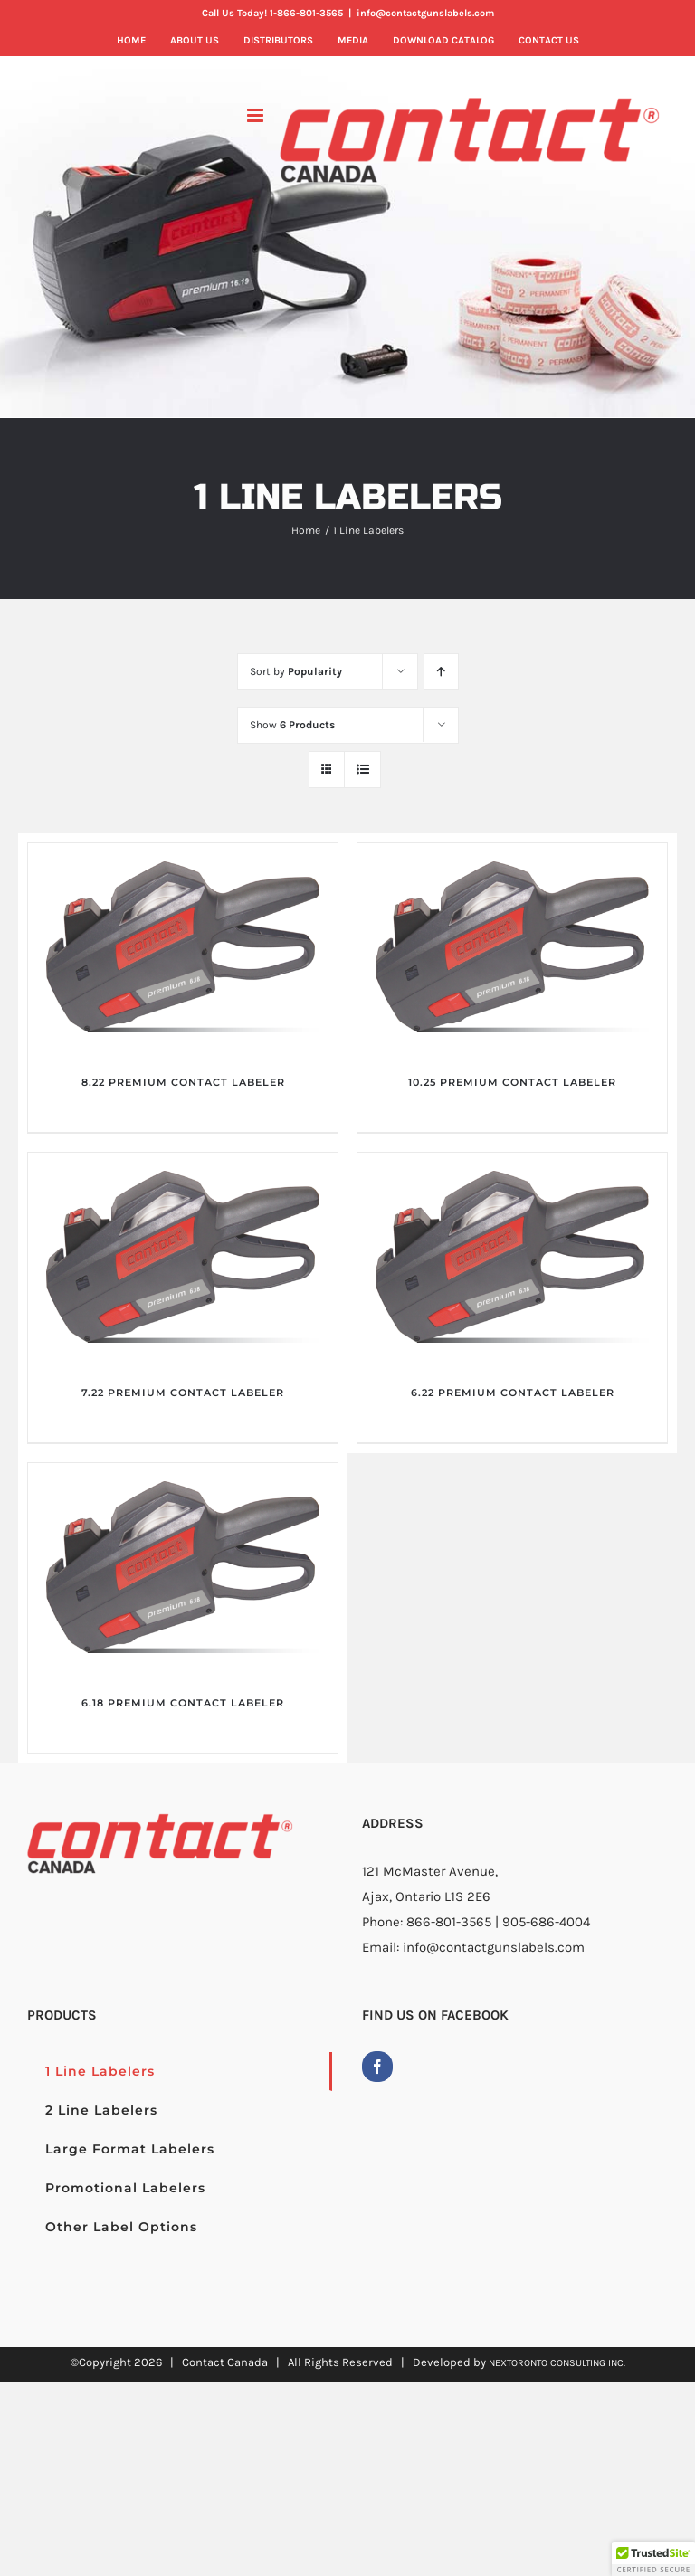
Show (292, 724)
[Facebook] (377, 2066)
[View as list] (362, 769)
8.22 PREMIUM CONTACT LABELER (183, 1082)
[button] (653, 2559)
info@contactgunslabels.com (425, 13)
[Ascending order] (441, 671)
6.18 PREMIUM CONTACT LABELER (182, 1703)
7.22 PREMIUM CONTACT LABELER (182, 1392)
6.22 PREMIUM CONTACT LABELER (512, 1392)
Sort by (296, 671)
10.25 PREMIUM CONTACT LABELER (512, 1082)
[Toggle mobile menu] (256, 115)
